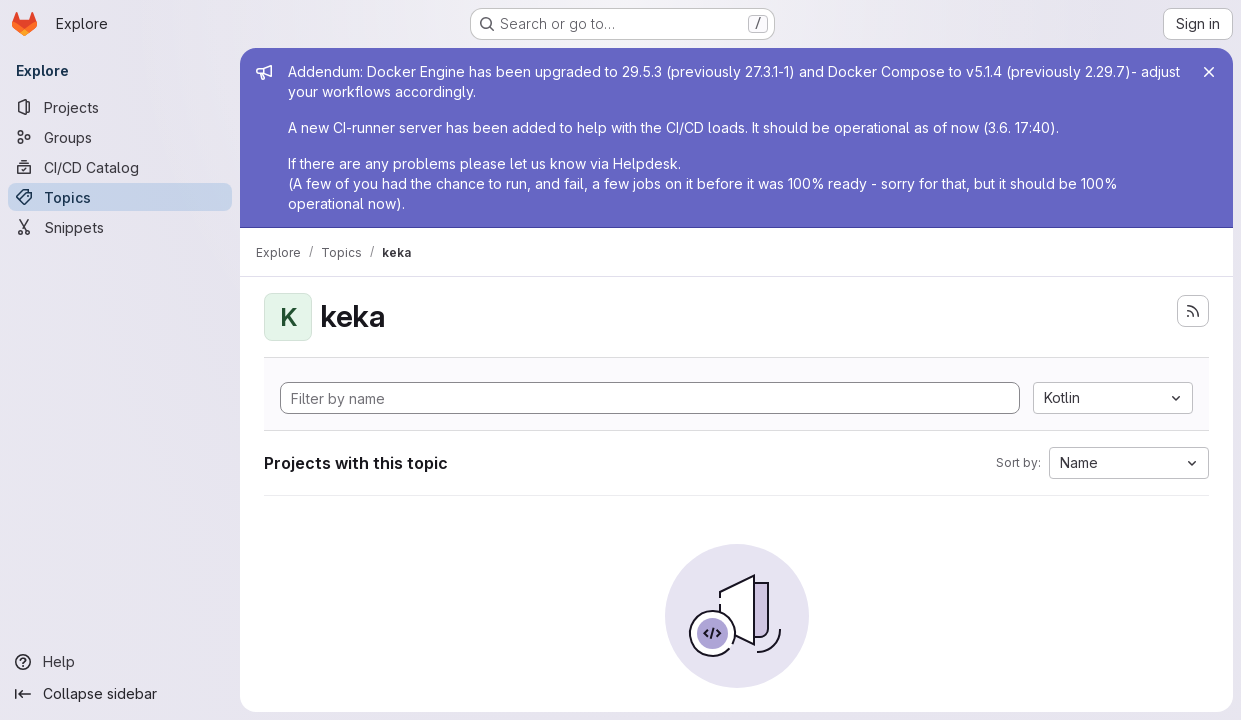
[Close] (1209, 72)
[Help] (120, 662)
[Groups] (120, 137)
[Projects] (120, 107)
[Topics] (120, 197)
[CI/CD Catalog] (120, 167)
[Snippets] (120, 227)
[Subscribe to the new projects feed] (1193, 311)
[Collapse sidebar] (120, 694)
